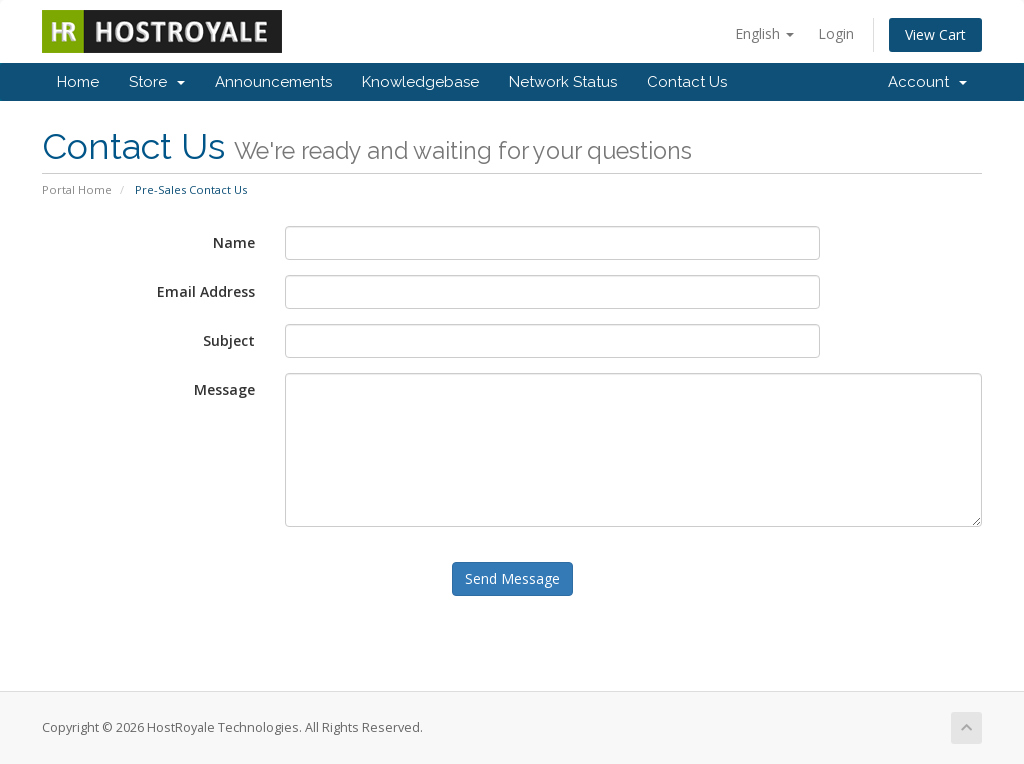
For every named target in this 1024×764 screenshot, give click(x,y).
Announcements (273, 82)
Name (234, 242)
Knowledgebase (420, 82)
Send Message (512, 578)
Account (927, 82)
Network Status (563, 82)
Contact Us (687, 82)
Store (157, 82)
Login (836, 33)
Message (224, 389)
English (764, 33)
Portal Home (77, 189)
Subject (229, 340)
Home (78, 82)
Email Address (206, 291)
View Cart (935, 34)
